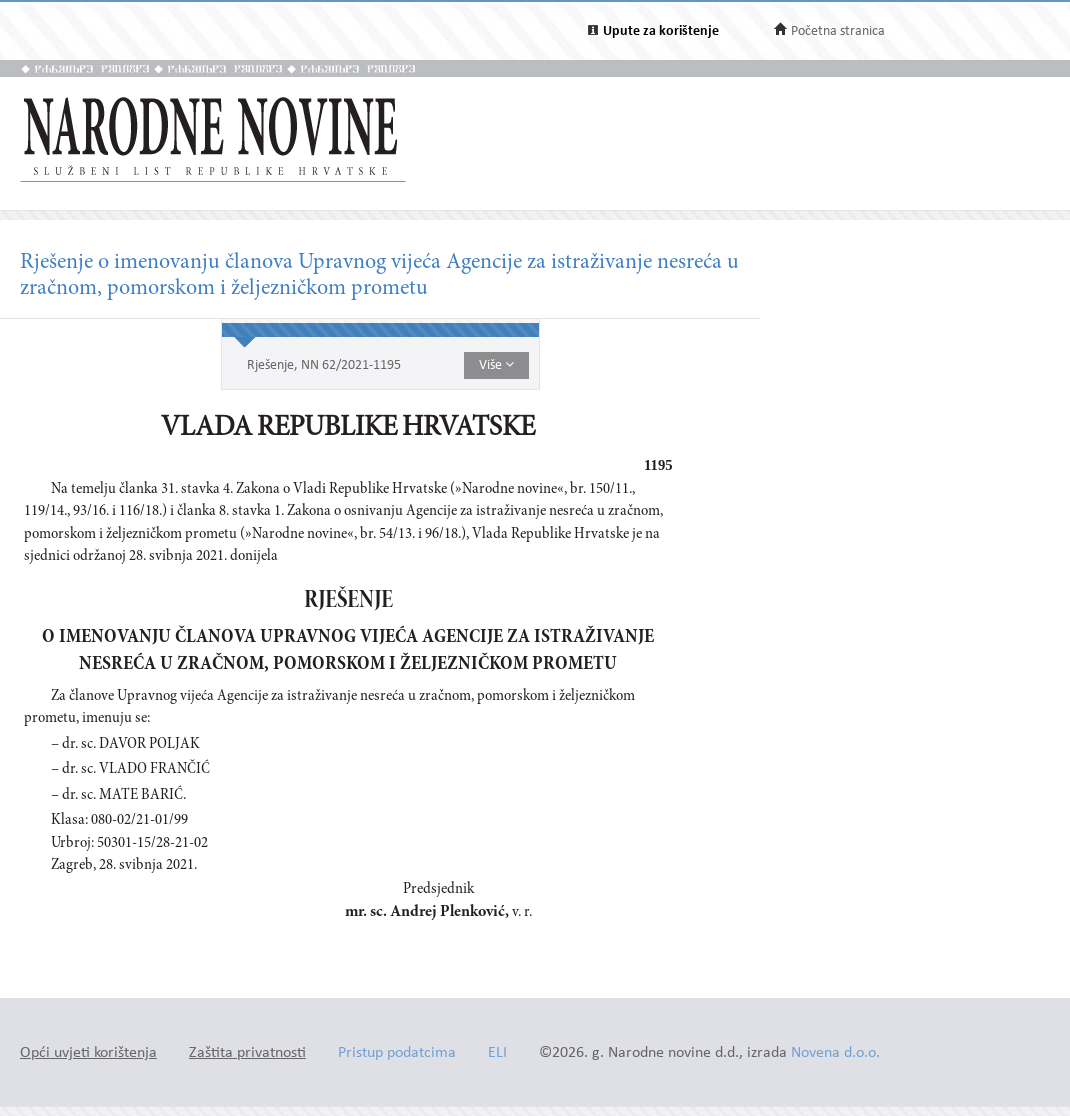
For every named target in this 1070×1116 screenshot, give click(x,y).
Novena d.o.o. (835, 1053)
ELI (497, 1053)
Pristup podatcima (397, 1053)
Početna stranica (838, 31)
